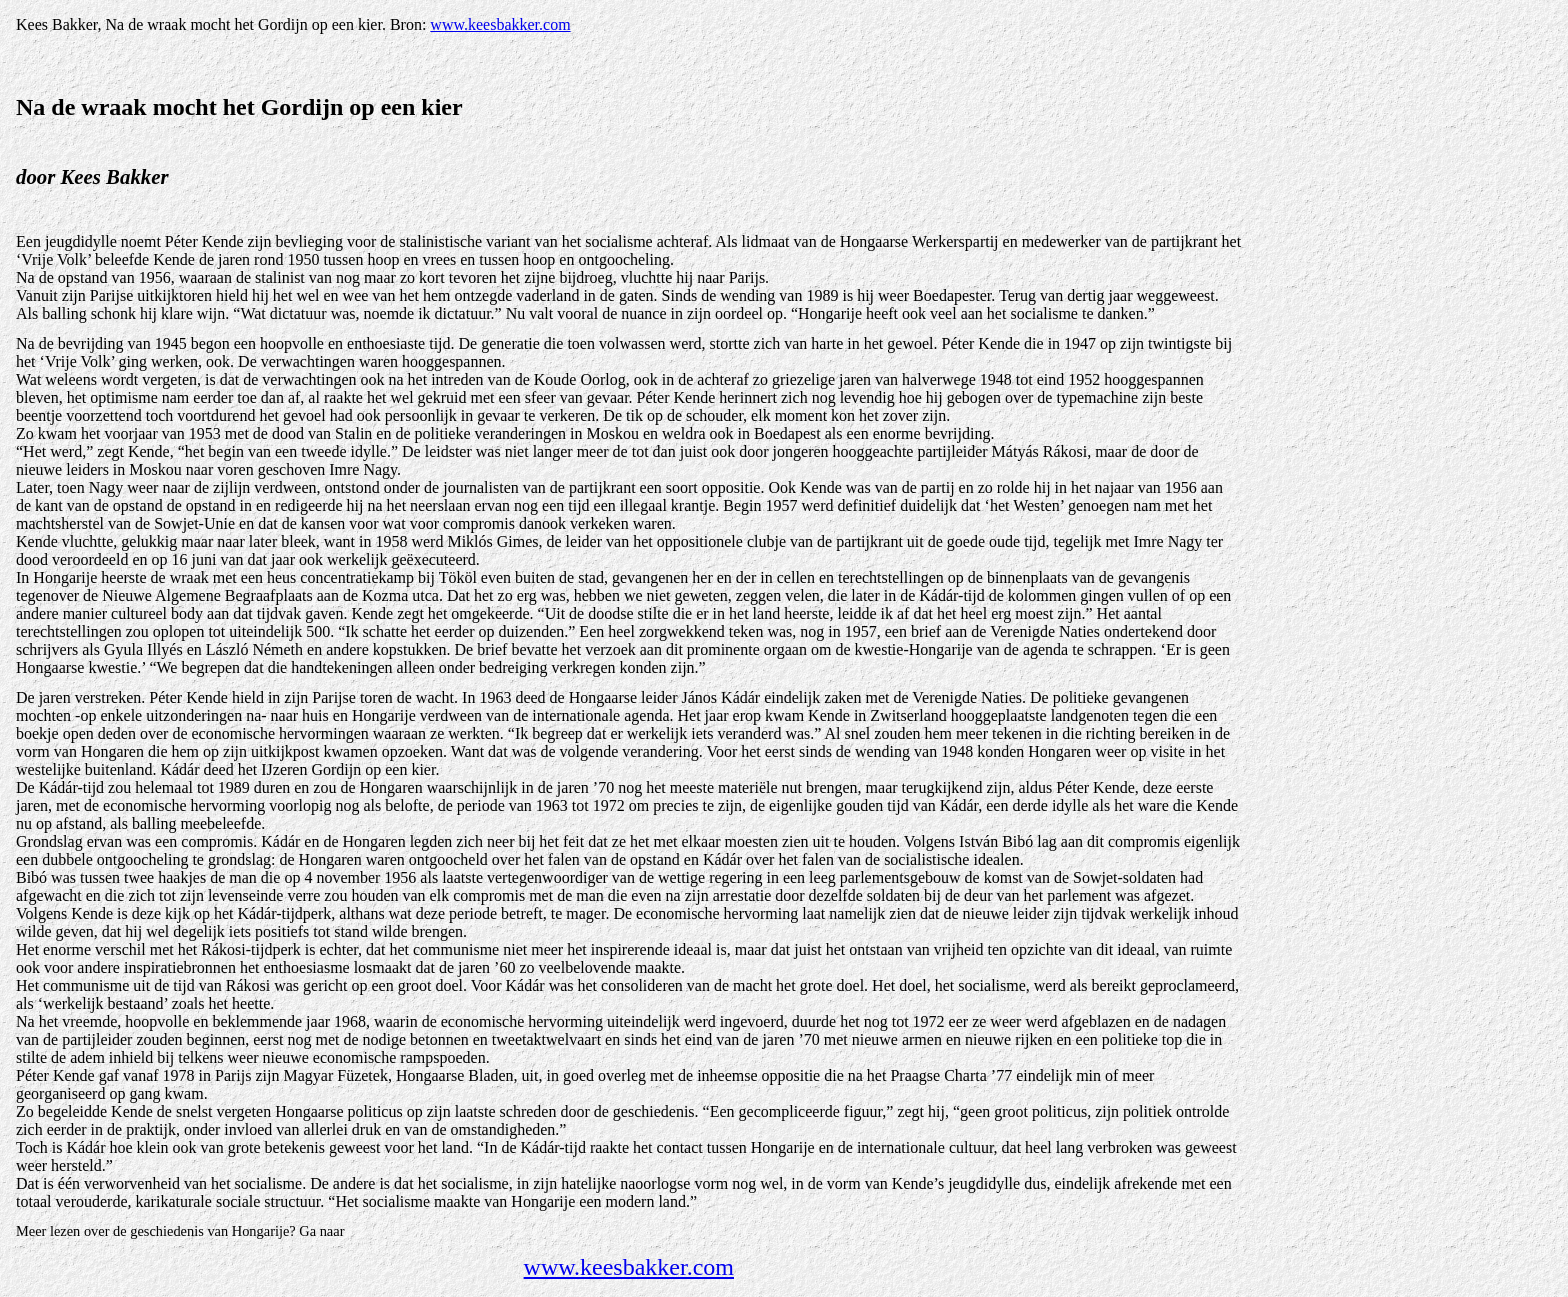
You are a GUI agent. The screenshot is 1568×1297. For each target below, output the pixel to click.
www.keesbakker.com (500, 24)
